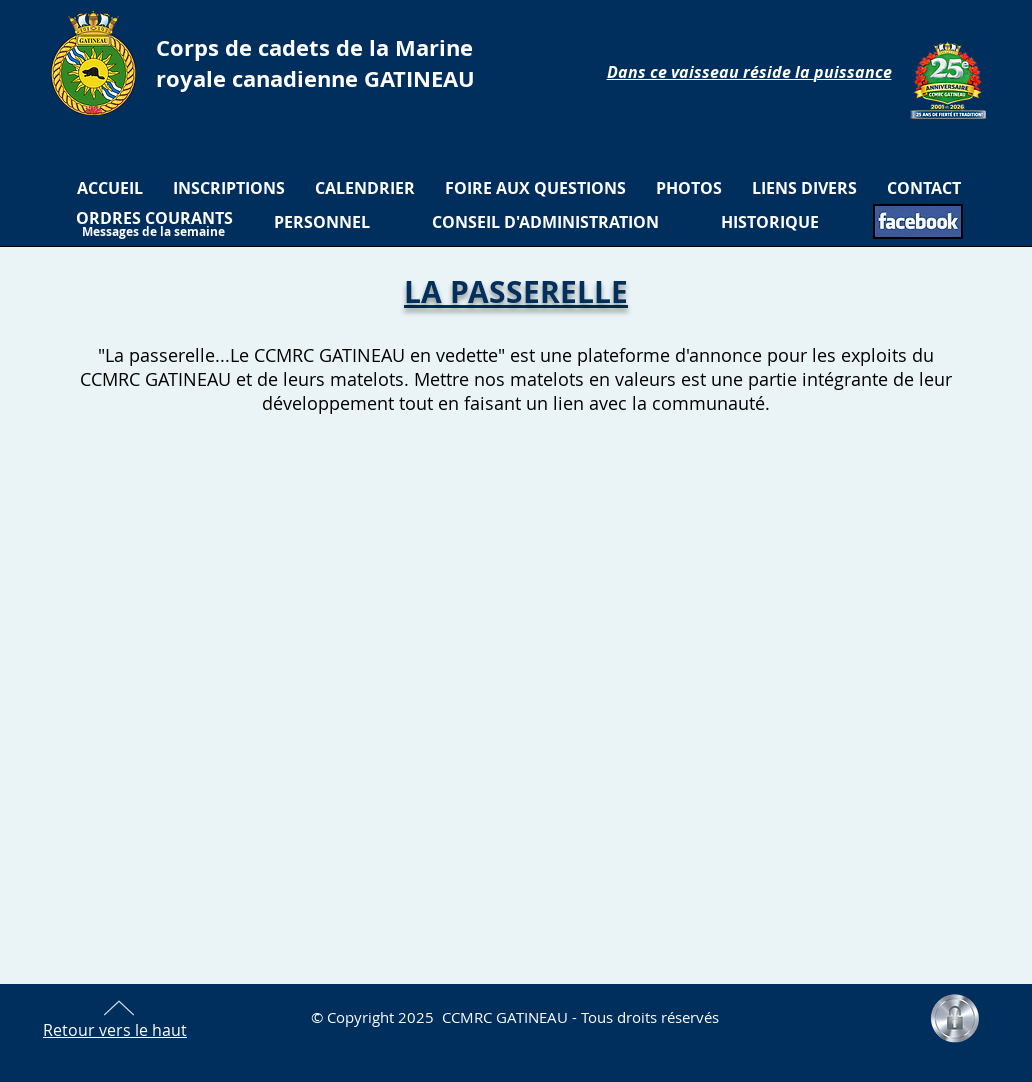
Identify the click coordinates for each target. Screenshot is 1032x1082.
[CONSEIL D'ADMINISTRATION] (545, 222)
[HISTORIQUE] (770, 222)
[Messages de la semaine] (153, 232)
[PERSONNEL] (321, 222)
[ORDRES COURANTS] (154, 218)
